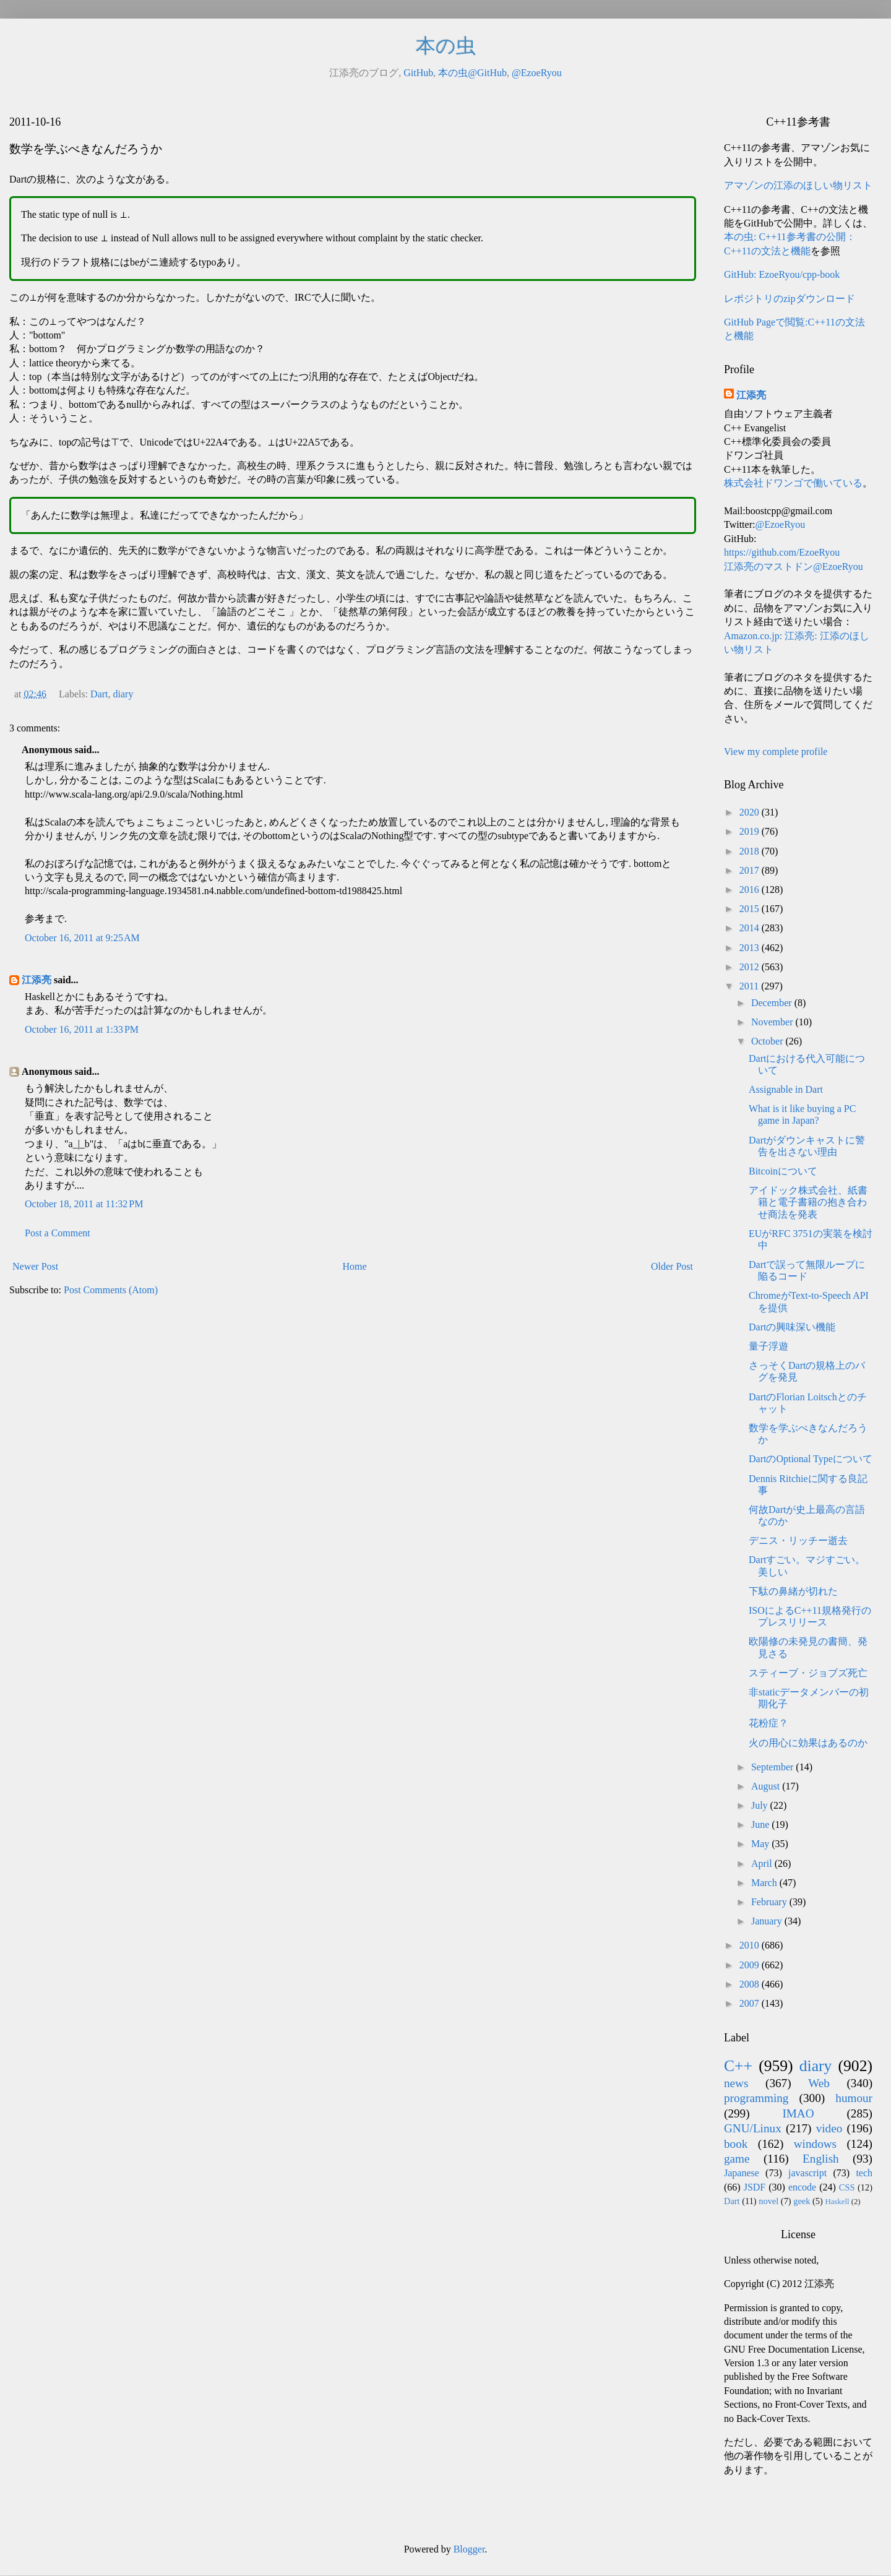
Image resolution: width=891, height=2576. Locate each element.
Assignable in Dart (786, 1089)
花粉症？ (768, 1723)
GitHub (418, 72)
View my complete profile (775, 751)
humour (853, 2097)
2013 (750, 947)
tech (864, 2173)
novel (768, 2201)
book (735, 2143)
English (821, 2158)
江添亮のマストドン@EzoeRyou (793, 566)
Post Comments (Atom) (111, 1290)
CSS (847, 2187)
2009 (750, 1965)
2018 (750, 851)
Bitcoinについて (783, 1171)
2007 (750, 2003)
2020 (750, 812)
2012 (750, 967)
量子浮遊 (768, 1346)
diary (123, 694)
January (768, 1921)
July (760, 1805)
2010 (750, 1945)
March (765, 1882)
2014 (750, 928)
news (736, 2083)
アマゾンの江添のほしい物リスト (798, 185)
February (770, 1902)
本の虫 (446, 46)
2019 (750, 831)
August (766, 1786)
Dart (99, 694)
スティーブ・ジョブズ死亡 (808, 1673)
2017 (750, 870)
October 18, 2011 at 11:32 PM (84, 1204)
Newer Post (35, 1266)
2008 (750, 1984)
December (772, 1002)
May (761, 1843)
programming (756, 2097)
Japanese (741, 2173)
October (768, 1041)
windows (815, 2143)
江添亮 (36, 980)
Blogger (469, 2549)
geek (801, 2201)
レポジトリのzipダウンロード (789, 298)
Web (819, 2083)
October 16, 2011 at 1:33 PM (82, 1029)
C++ (738, 2066)
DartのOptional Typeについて (810, 1459)
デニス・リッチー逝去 (798, 1540)
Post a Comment (57, 1233)
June (761, 1824)
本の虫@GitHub (472, 72)
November (773, 1022)
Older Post (672, 1266)
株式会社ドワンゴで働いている (793, 483)
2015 (750, 908)
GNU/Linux (752, 2128)
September (773, 1767)
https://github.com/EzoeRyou (782, 552)
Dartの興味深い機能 (792, 1327)
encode (802, 2187)
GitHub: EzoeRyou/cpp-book (782, 274)
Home (355, 1266)
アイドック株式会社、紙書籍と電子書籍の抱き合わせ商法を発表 (808, 1202)
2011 (750, 986)
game (737, 2158)
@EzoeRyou (537, 72)
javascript (807, 2173)
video (829, 2128)
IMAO (798, 2113)
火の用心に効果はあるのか (808, 1743)
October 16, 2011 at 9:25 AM (82, 938)
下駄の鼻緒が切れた (793, 1591)
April (763, 1863)
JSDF (755, 2187)
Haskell (837, 2201)
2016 (750, 889)
